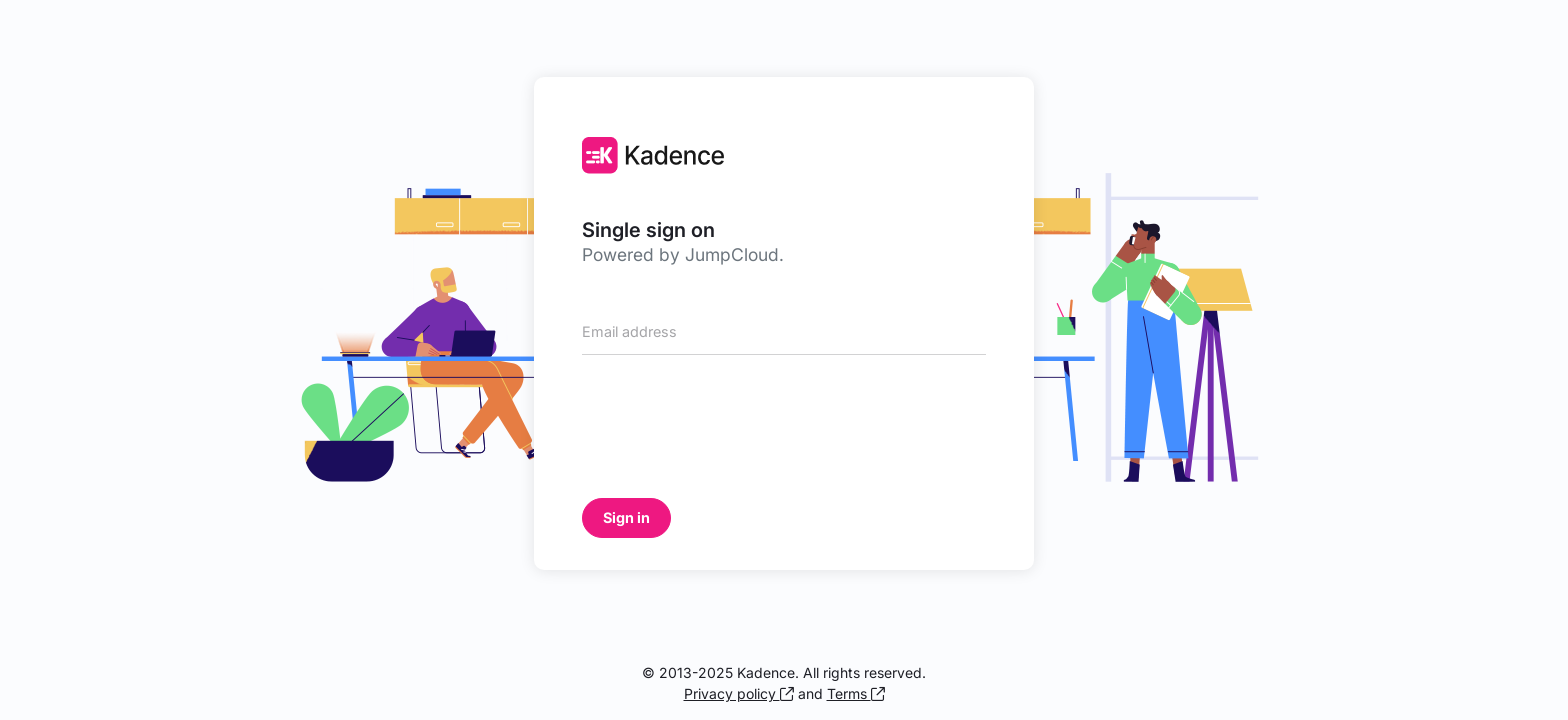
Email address (629, 332)
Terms (856, 693)
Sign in (626, 517)
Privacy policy (739, 693)
